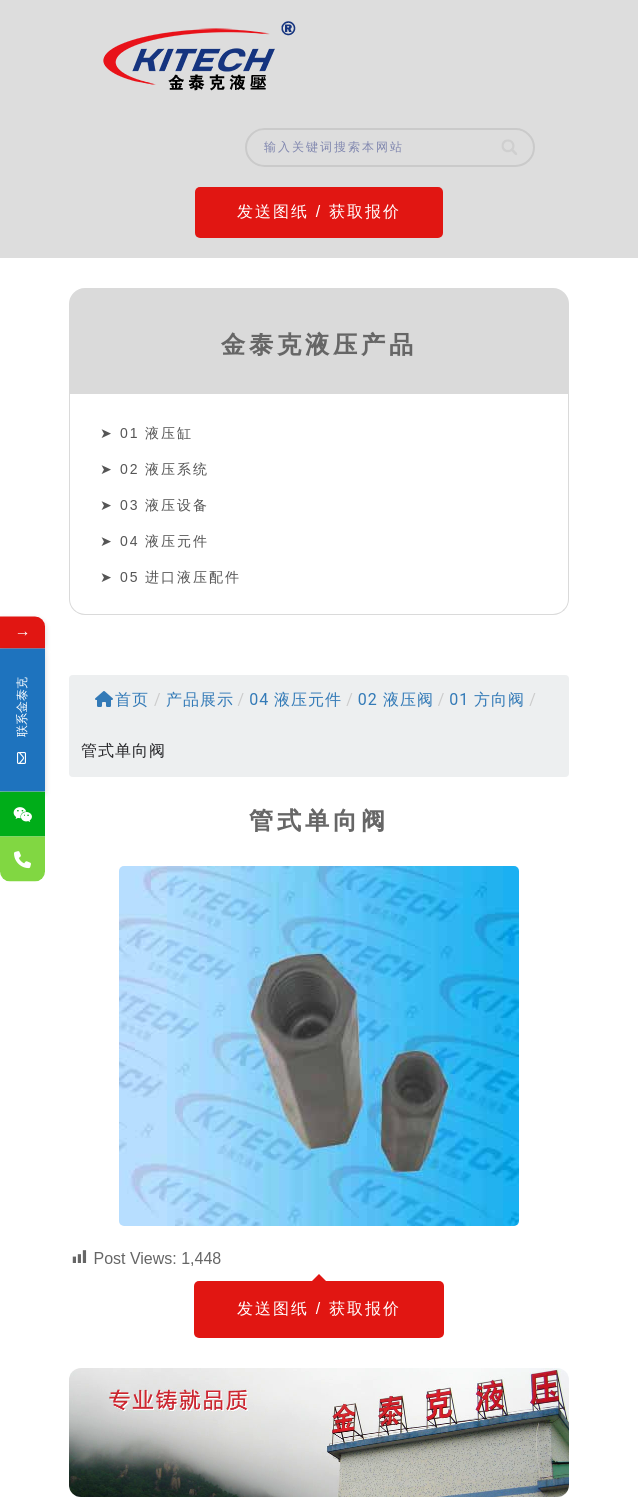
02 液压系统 (164, 469)
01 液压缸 (156, 433)
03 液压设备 (164, 505)
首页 (122, 699)
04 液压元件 (164, 541)
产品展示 (200, 699)
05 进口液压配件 (180, 577)
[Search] (510, 147)
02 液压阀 (396, 699)
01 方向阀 (487, 699)
